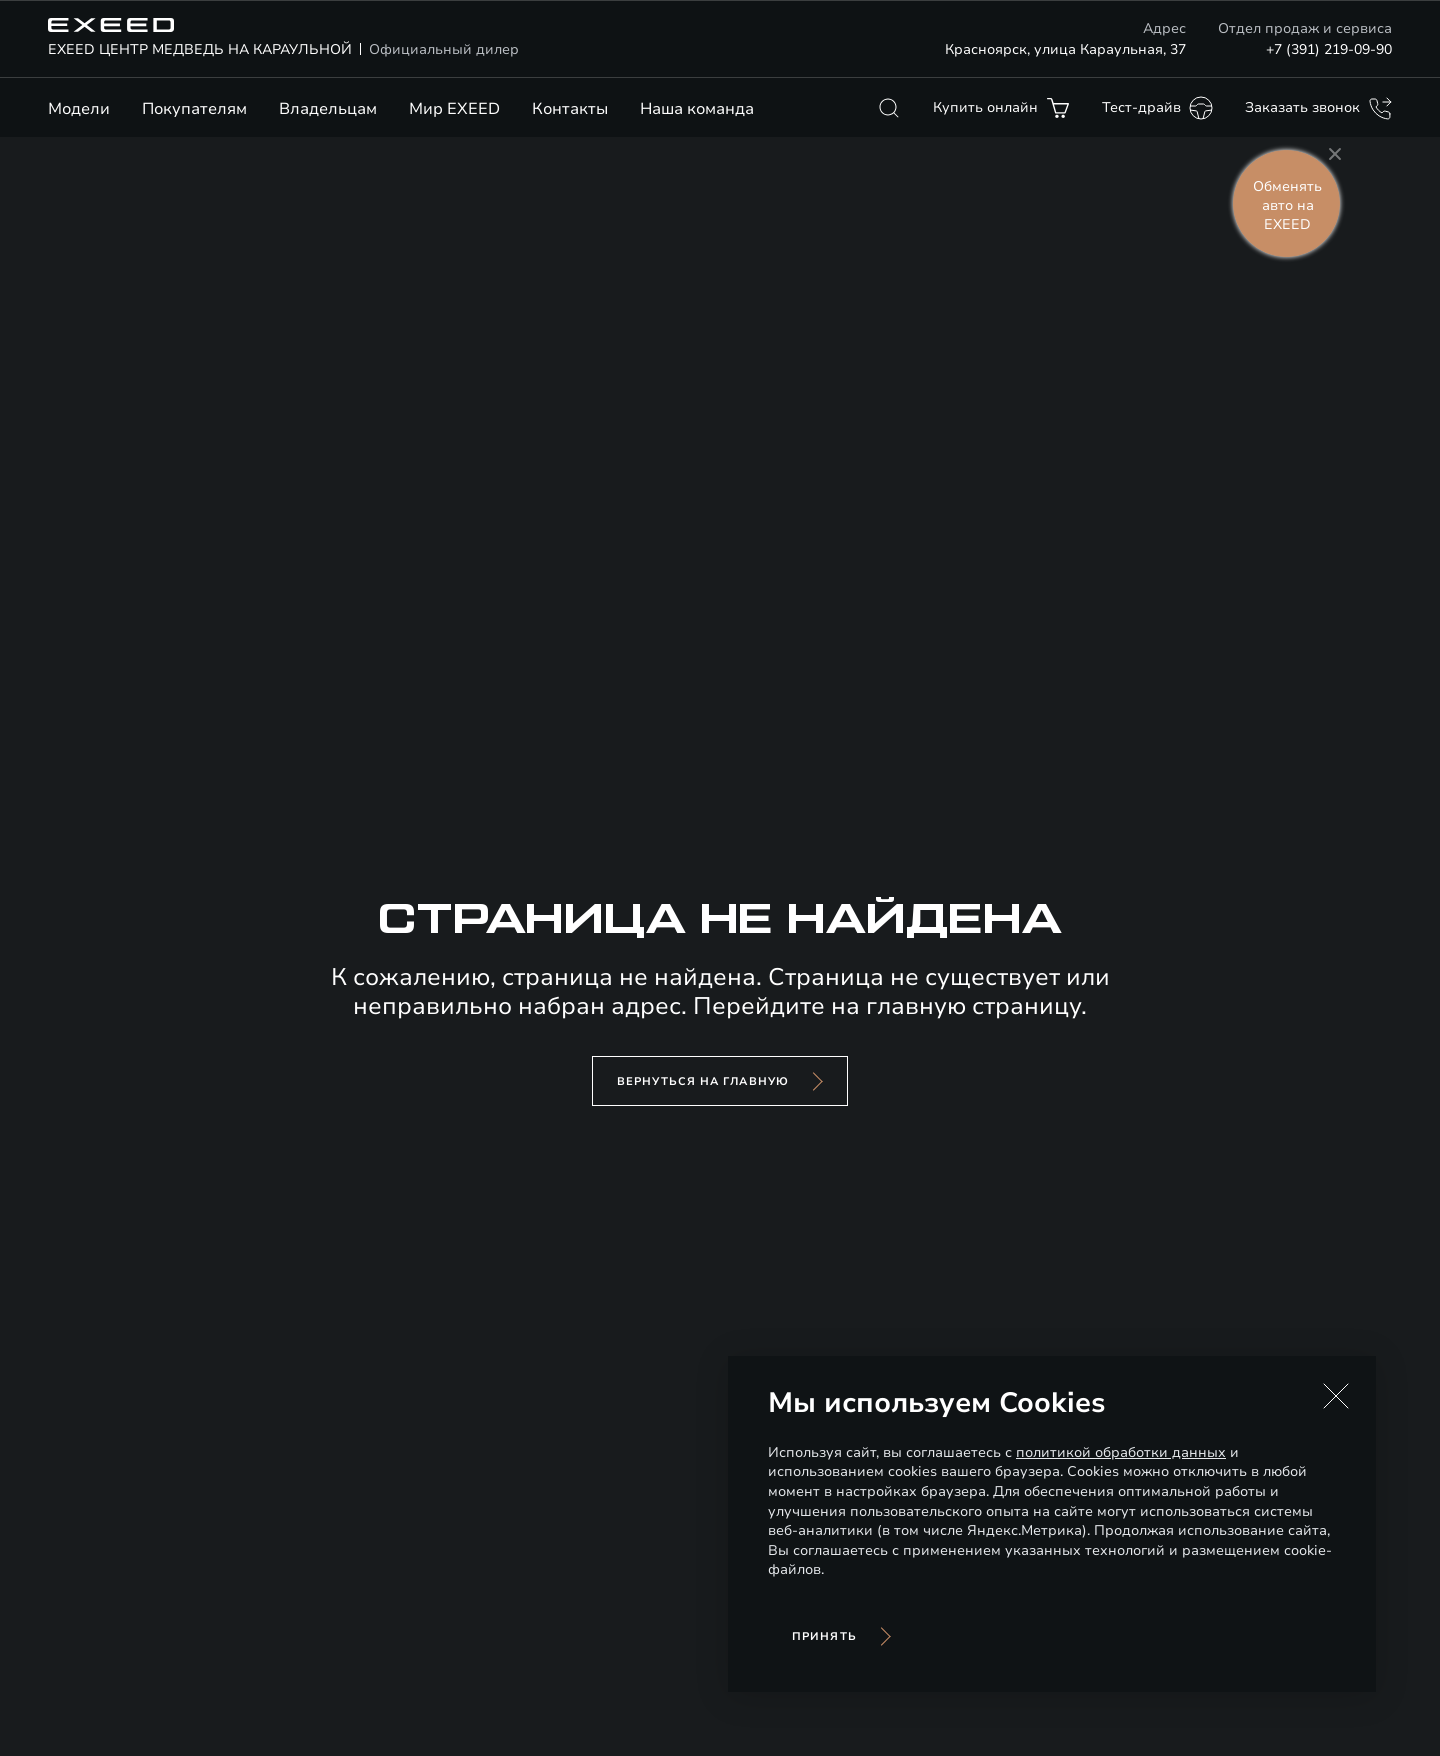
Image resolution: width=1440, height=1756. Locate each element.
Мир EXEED (454, 109)
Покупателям (194, 109)
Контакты (570, 109)
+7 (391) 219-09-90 (1329, 49)
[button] (1336, 1396)
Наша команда (697, 109)
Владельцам (328, 109)
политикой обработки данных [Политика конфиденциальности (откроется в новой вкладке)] (1121, 1452)
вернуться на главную (703, 1081)
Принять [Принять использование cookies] (824, 1636)
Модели (79, 109)
